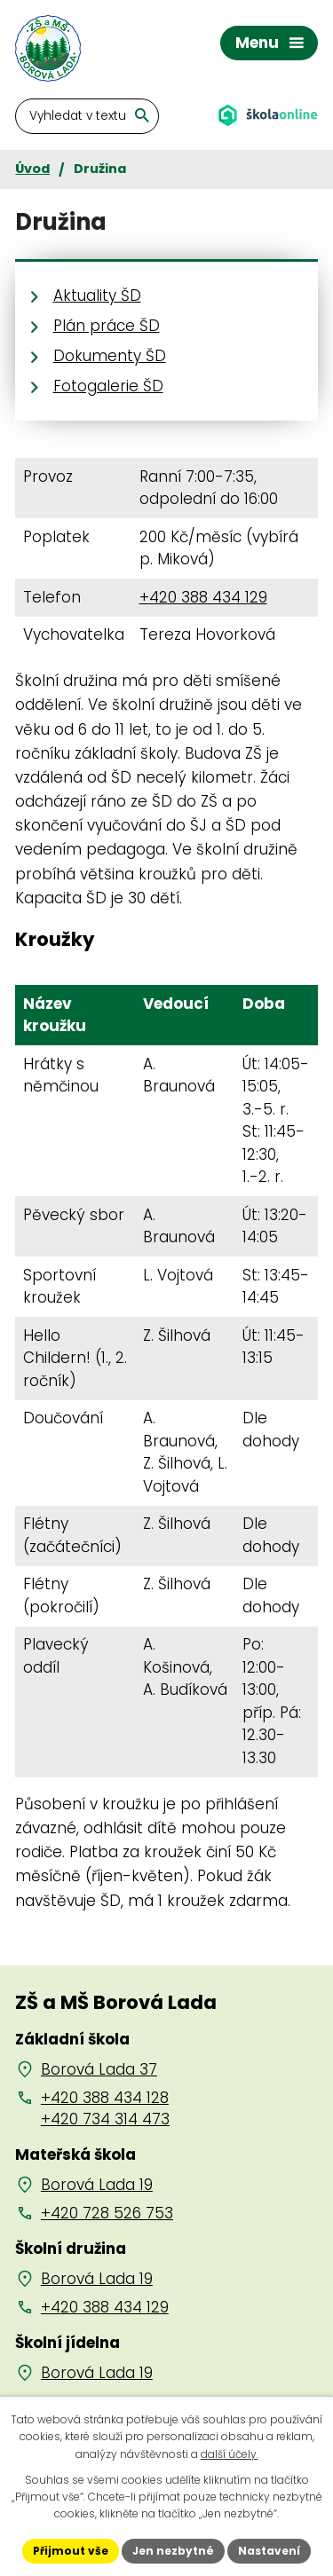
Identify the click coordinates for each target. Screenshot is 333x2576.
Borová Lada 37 (99, 2069)
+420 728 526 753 (107, 2213)
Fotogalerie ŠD (108, 386)
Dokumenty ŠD (109, 355)
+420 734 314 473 (105, 2119)
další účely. (229, 2454)
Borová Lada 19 (97, 2184)
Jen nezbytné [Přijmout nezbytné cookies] (173, 2550)
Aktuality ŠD (97, 295)
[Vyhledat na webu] (87, 116)
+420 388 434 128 (105, 2097)
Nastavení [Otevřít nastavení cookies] (269, 2550)
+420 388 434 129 (203, 597)
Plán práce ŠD (106, 325)
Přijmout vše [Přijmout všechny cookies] (70, 2550)
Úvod (32, 168)
